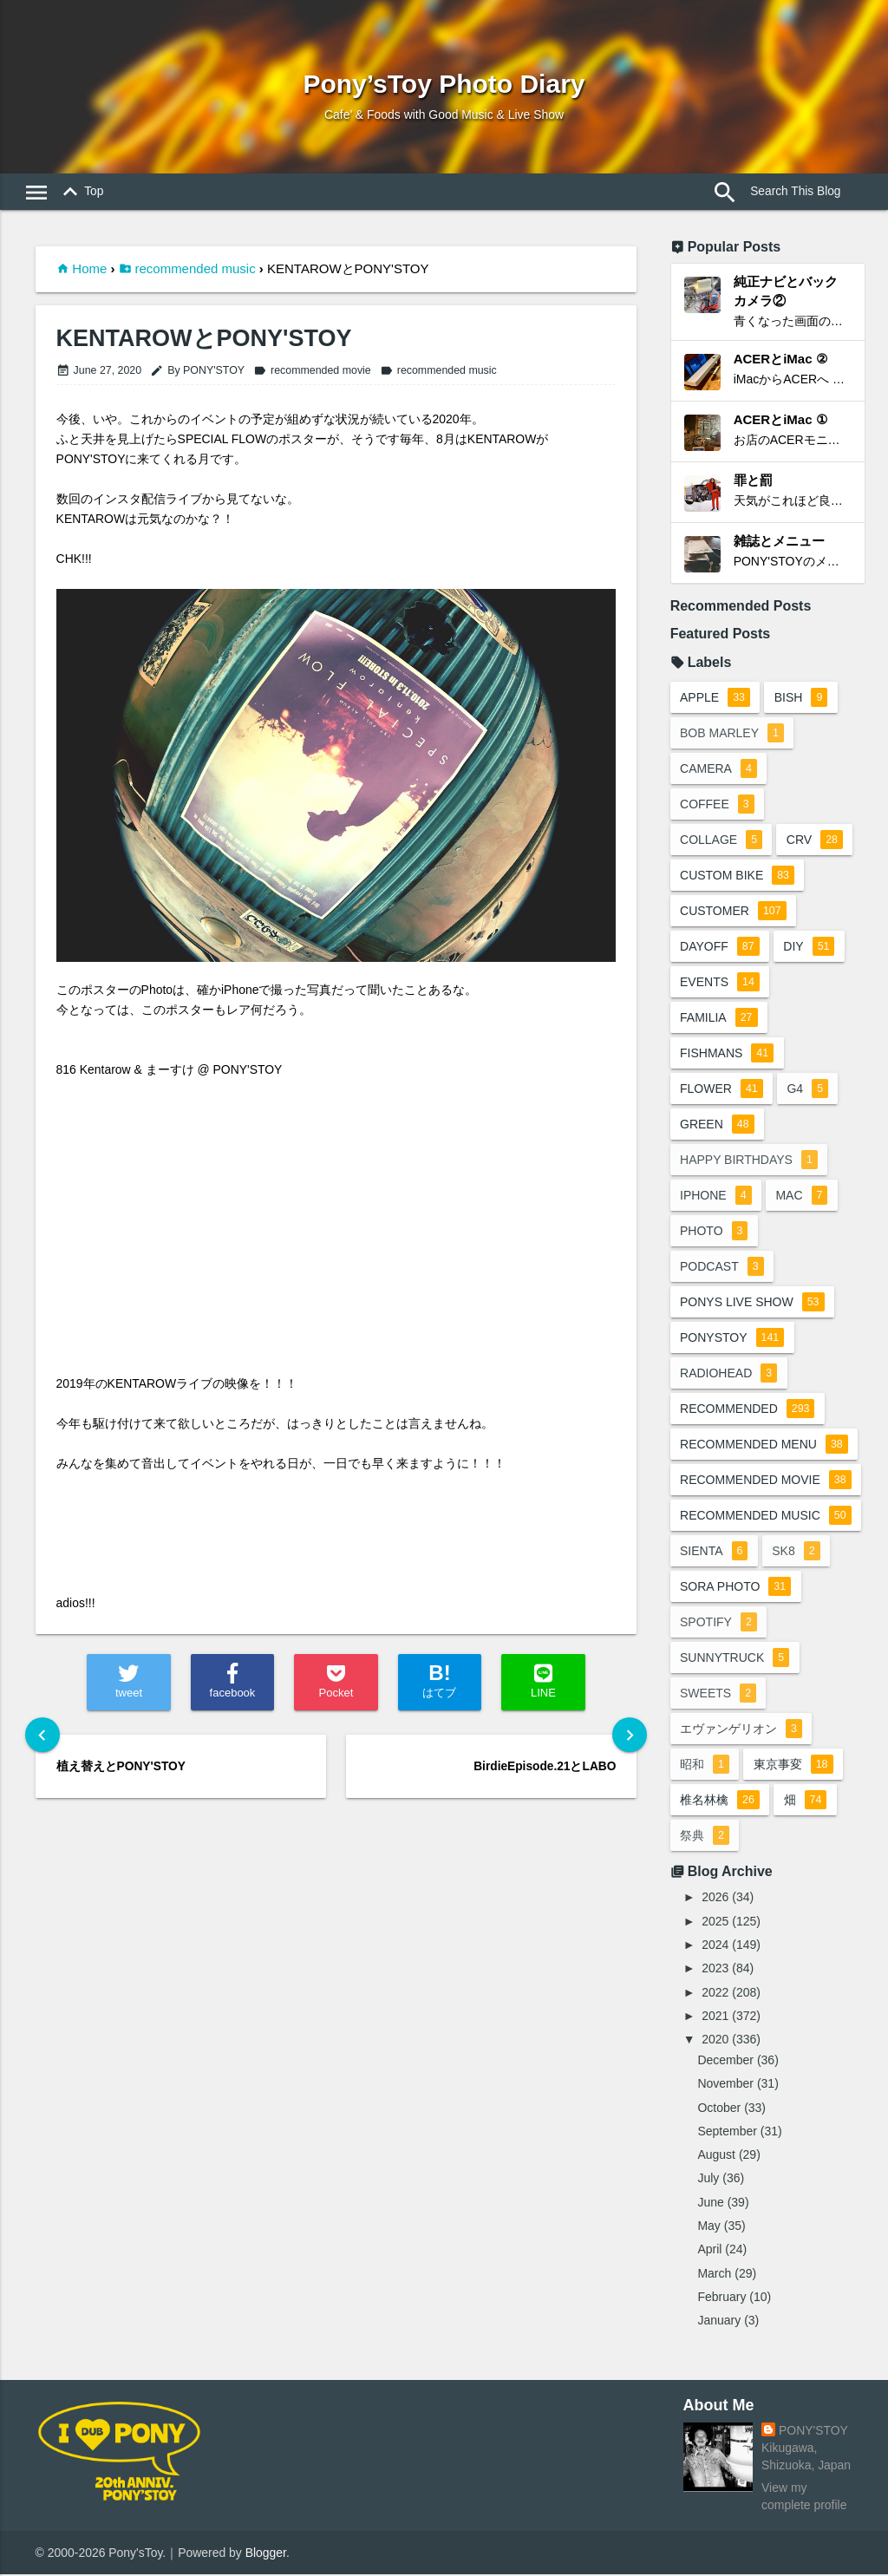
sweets (718, 1694)
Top (79, 192)
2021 (715, 2017)
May (708, 2226)
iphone (716, 1196)
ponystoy (732, 1339)
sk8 (796, 1552)
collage (721, 841)
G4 (808, 1090)
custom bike (737, 876)
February (721, 2298)
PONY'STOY (813, 2432)
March (714, 2274)
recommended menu (764, 1445)
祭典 (704, 1837)
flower (721, 1090)
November (725, 2085)
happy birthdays (749, 1161)
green (717, 1125)
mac (802, 1196)
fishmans (727, 1054)
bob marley (732, 734)
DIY (809, 948)
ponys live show (752, 1303)
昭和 (704, 1765)
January (719, 2322)
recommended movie (312, 370)
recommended (747, 1410)
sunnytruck (734, 1659)
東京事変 (793, 1765)
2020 (715, 2041)
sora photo (735, 1588)
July (708, 2180)
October (719, 2108)
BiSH (801, 699)
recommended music (194, 268)
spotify (718, 1623)
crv (815, 841)
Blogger (265, 2553)
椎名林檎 (720, 1801)
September (726, 2132)
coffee (717, 805)
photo (714, 1232)
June (710, 2203)
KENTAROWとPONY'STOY (204, 338)
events (720, 983)
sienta (714, 1552)
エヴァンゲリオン (741, 1730)
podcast (722, 1268)
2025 (715, 1922)
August (716, 2155)
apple (715, 699)
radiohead (728, 1374)
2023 (715, 1970)
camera (718, 770)
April (709, 2251)
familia (718, 1019)
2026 (715, 1899)
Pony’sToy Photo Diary (443, 83)
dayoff (720, 948)
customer (733, 912)
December (725, 2061)
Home (89, 268)
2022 (715, 1993)
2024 (715, 1945)
